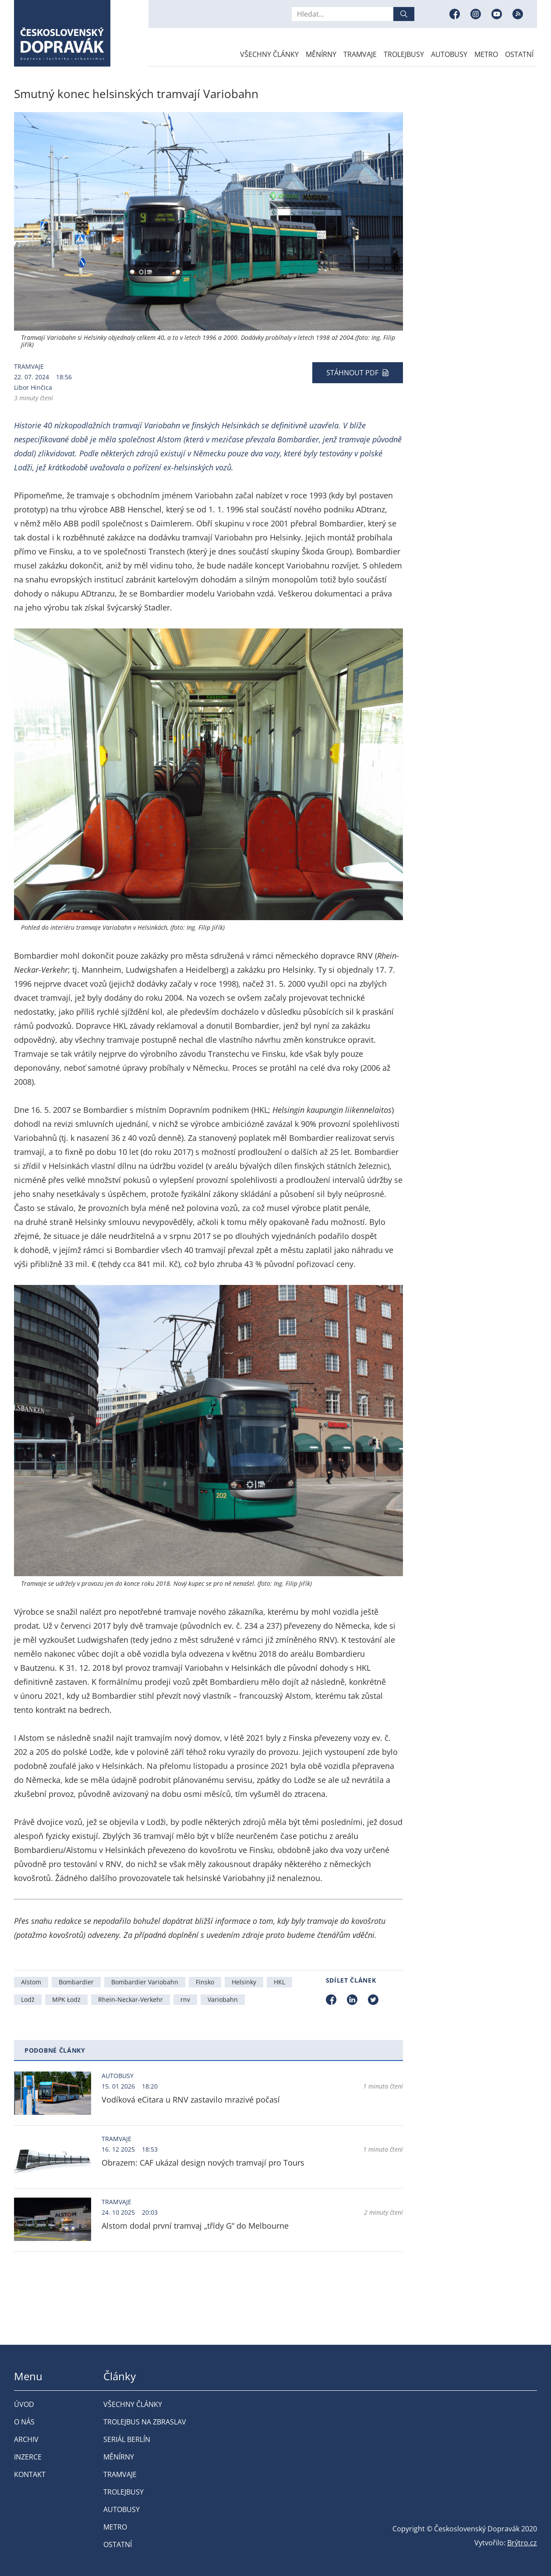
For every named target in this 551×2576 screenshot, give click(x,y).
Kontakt (30, 2474)
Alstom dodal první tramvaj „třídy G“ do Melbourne (195, 2225)
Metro (486, 54)
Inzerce (28, 2457)
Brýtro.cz (522, 2543)
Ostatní (519, 54)
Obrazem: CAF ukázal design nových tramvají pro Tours (203, 2162)
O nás (24, 2422)
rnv (185, 1999)
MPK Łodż (66, 1999)
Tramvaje (360, 54)
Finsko (205, 1982)
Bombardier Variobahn (144, 1982)
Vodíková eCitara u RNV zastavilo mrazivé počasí (191, 2099)
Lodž (28, 1999)
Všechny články (269, 54)
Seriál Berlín (126, 2439)
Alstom (31, 1982)
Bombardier (76, 1982)
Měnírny (321, 54)
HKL (279, 1982)
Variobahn (223, 1999)
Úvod (24, 2404)
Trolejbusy (404, 54)
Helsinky (244, 1982)
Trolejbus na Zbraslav (144, 2422)
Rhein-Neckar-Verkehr (130, 1999)
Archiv (26, 2439)
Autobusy (449, 54)
